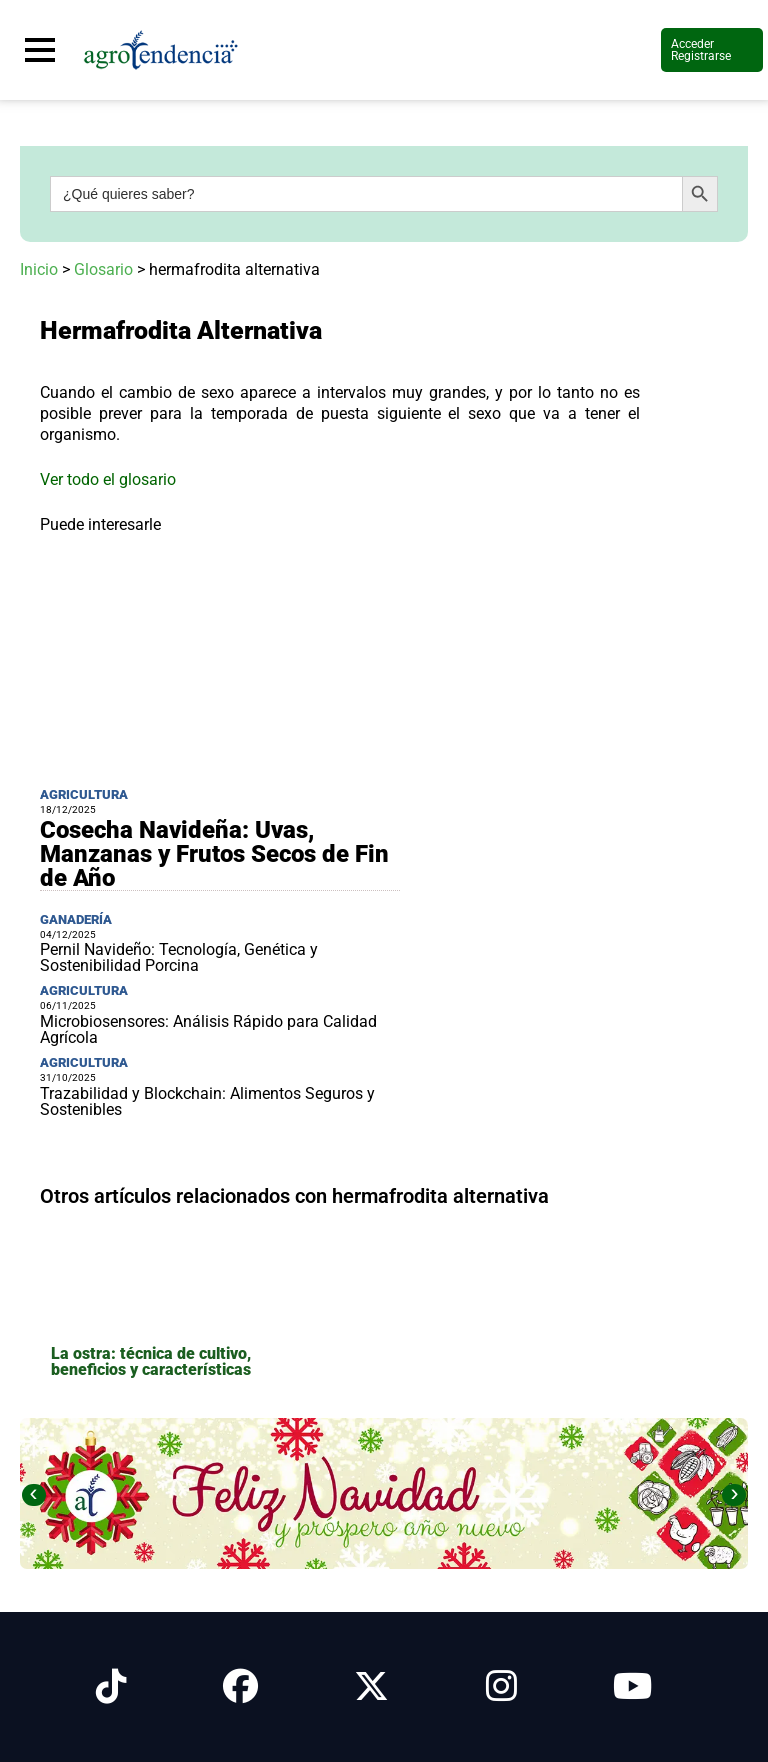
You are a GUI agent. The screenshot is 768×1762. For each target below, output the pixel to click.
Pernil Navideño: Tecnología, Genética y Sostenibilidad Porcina (179, 957)
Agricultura (84, 794)
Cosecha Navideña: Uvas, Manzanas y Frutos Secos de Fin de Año (214, 854)
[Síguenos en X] (371, 1687)
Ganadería (76, 919)
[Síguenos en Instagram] (501, 1687)
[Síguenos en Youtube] (632, 1687)
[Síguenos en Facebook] (240, 1687)
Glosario (103, 269)
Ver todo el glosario (108, 479)
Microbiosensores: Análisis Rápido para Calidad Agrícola (208, 1029)
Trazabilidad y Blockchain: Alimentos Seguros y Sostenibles (207, 1101)
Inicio (39, 269)
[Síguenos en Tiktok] (111, 1687)
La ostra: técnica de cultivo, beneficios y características (151, 1361)
